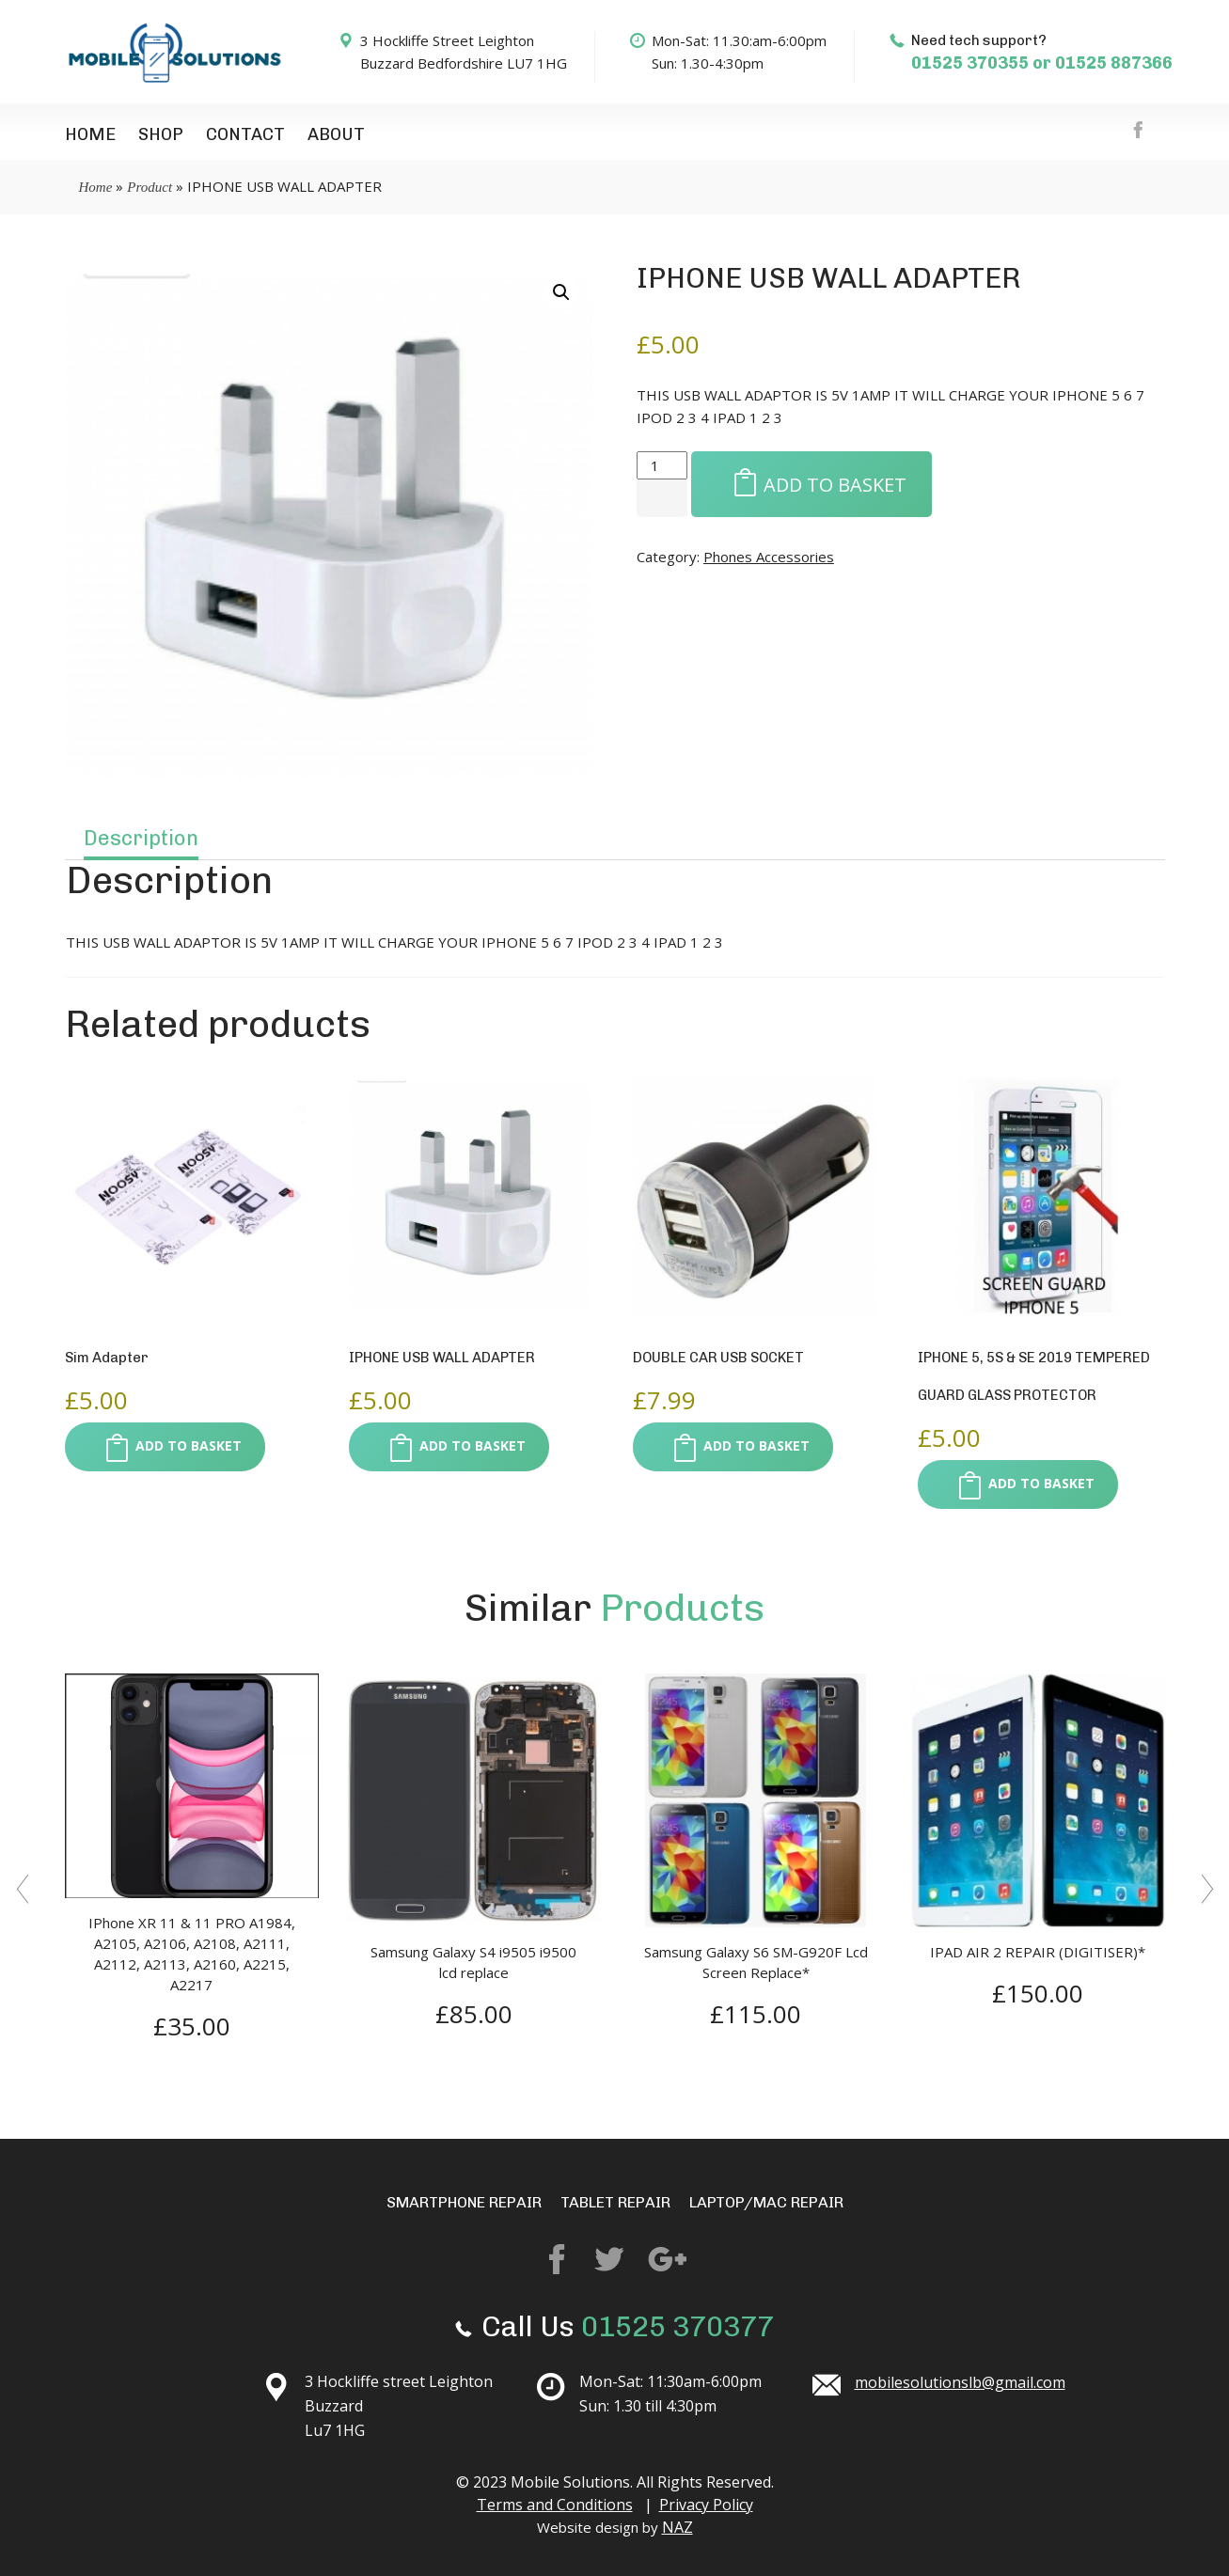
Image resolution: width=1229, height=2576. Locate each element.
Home (90, 134)
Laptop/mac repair (766, 2202)
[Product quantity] (662, 465)
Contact (245, 134)
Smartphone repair (464, 2202)
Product (149, 187)
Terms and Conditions (555, 2504)
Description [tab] (141, 838)
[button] (561, 292)
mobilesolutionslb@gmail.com (960, 2382)
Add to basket (811, 482)
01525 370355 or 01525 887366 (1042, 63)
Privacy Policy (706, 2504)
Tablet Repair (615, 2202)
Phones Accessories (768, 556)
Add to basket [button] (165, 1448)
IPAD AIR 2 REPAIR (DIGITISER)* (1037, 1951)
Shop (160, 134)
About (336, 134)
